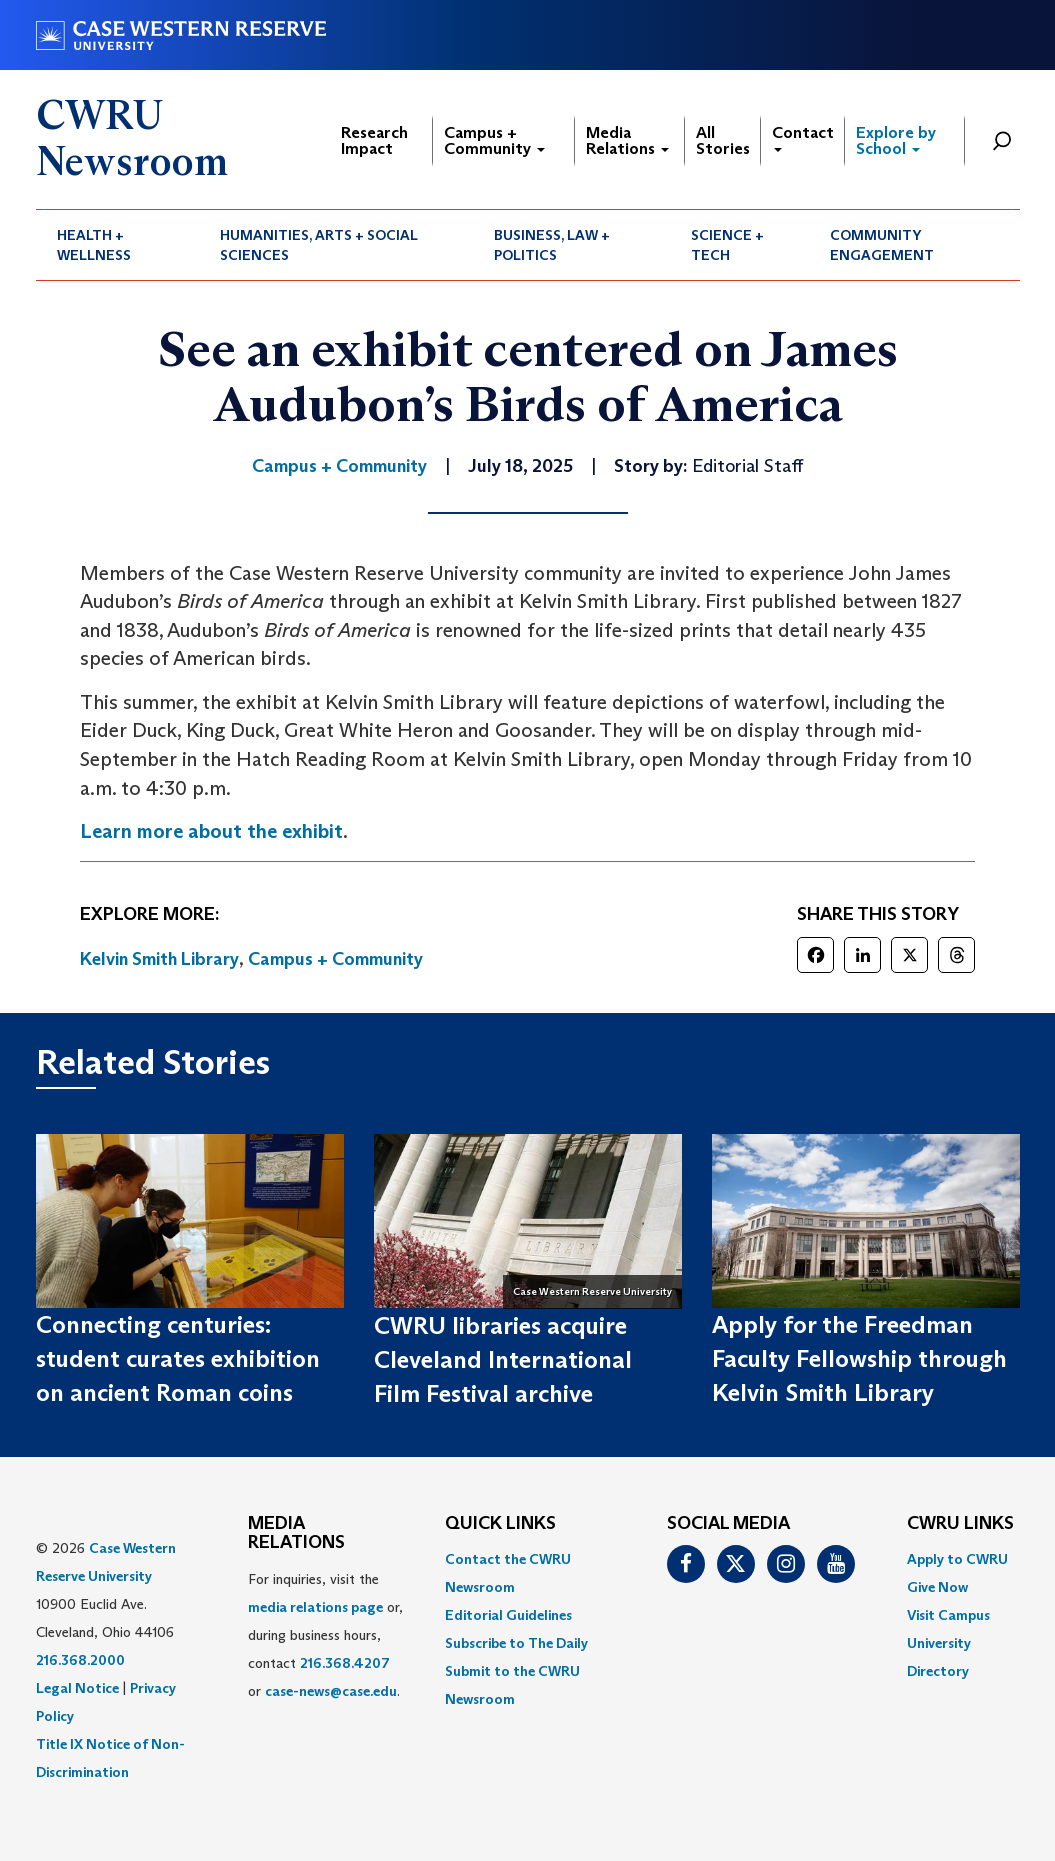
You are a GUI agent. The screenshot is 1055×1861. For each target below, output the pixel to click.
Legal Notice (77, 1688)
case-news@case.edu (331, 1691)
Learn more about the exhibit (211, 831)
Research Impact (374, 140)
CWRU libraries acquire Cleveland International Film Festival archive (503, 1360)
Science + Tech (727, 245)
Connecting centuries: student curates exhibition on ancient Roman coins (178, 1359)
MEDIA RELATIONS (296, 1534)
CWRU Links (960, 1524)
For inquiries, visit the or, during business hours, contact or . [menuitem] (325, 1635)
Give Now (937, 1587)
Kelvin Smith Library (159, 959)
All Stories (723, 140)
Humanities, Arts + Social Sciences (319, 245)
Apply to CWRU (957, 1559)
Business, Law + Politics (552, 245)
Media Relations (627, 140)
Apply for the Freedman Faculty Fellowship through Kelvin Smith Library (859, 1359)
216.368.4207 (345, 1663)
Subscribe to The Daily (516, 1643)
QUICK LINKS (500, 1524)
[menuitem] (118, 245)
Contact (803, 137)
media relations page (315, 1607)
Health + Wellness (94, 245)
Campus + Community (494, 140)
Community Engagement (882, 245)
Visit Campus (948, 1615)
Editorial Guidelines (508, 1615)
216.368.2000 (80, 1660)
